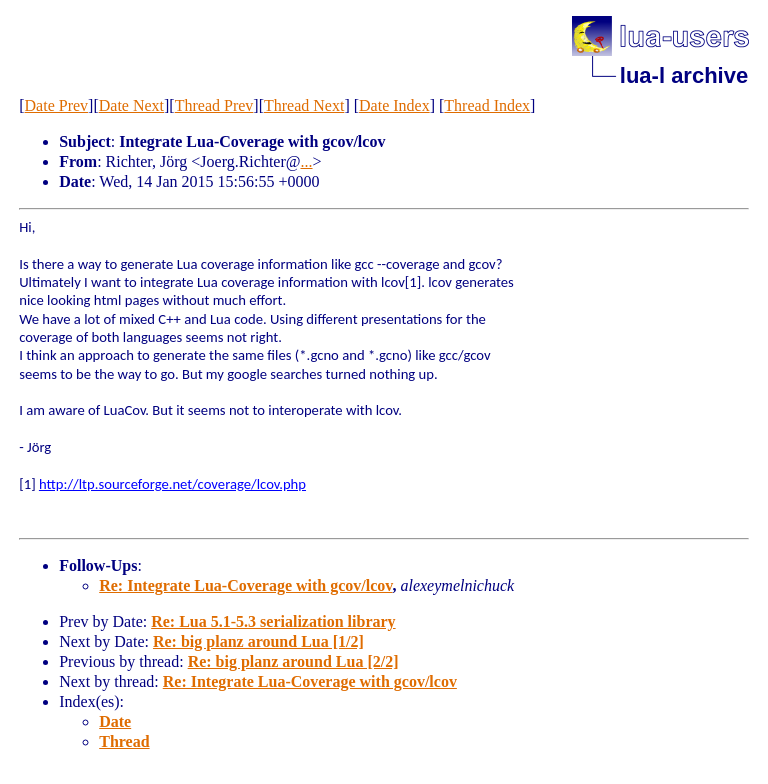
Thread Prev (214, 105)
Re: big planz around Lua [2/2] (293, 661)
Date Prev (57, 105)
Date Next (131, 105)
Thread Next (304, 105)
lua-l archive (684, 75)
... (307, 161)
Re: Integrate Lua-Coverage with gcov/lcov (245, 585)
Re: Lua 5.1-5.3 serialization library (273, 621)
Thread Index (487, 105)
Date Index (394, 105)
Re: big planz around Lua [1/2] (258, 641)
